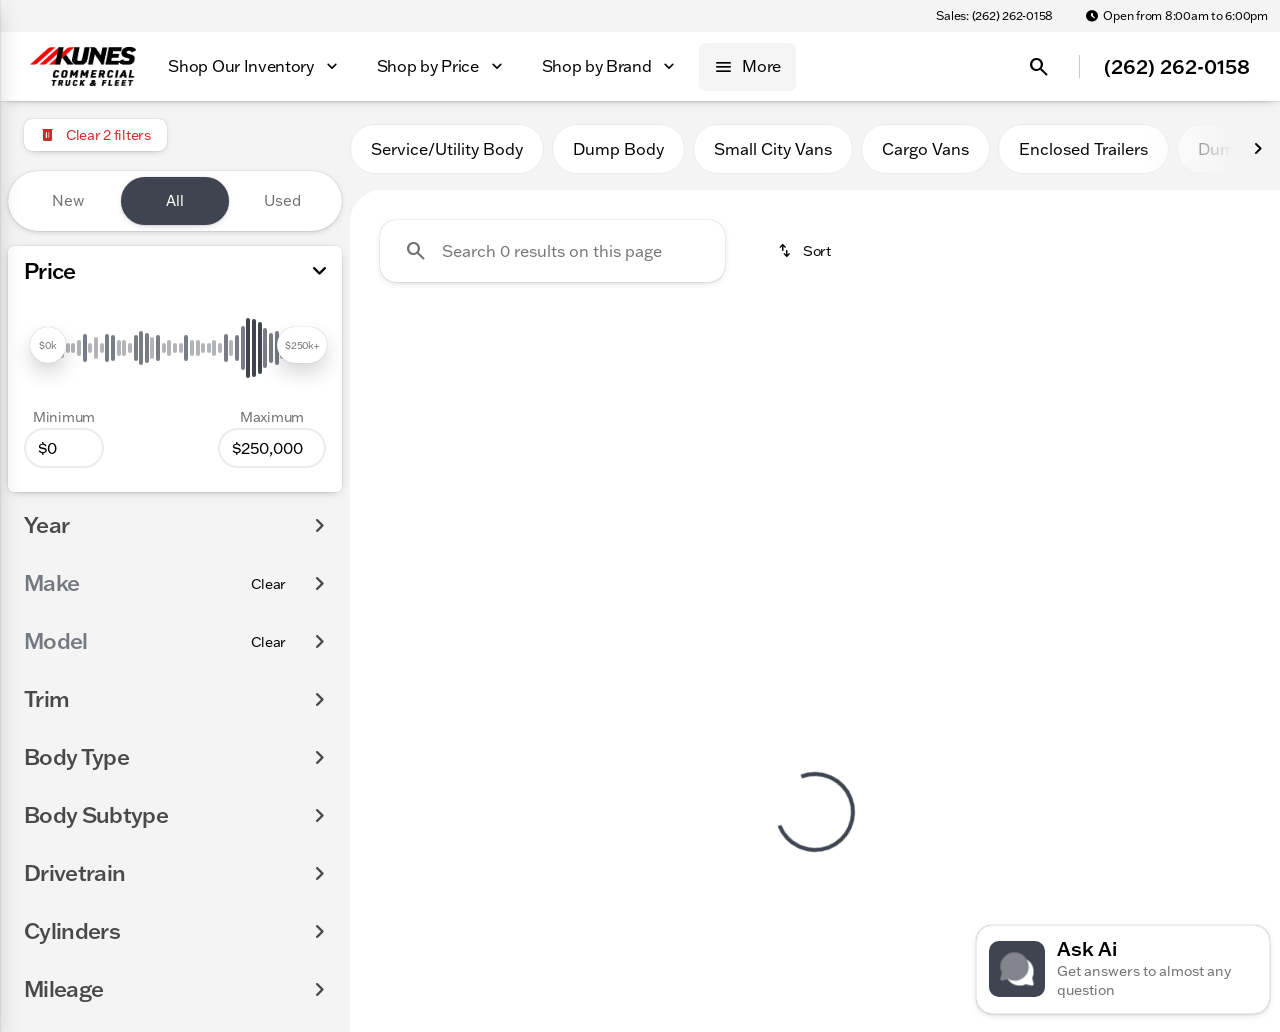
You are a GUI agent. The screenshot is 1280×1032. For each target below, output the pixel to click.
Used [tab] (282, 200)
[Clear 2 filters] (95, 135)
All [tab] (175, 200)
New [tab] (68, 200)
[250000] (272, 448)
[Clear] (268, 584)
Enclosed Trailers (1083, 149)
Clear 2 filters (464, 473)
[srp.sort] (804, 251)
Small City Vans (773, 149)
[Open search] (1039, 67)
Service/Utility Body (447, 149)
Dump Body (618, 149)
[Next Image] (1258, 149)
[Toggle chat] (1123, 969)
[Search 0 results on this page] (552, 251)
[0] (64, 448)
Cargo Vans (925, 149)
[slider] (48, 345)
